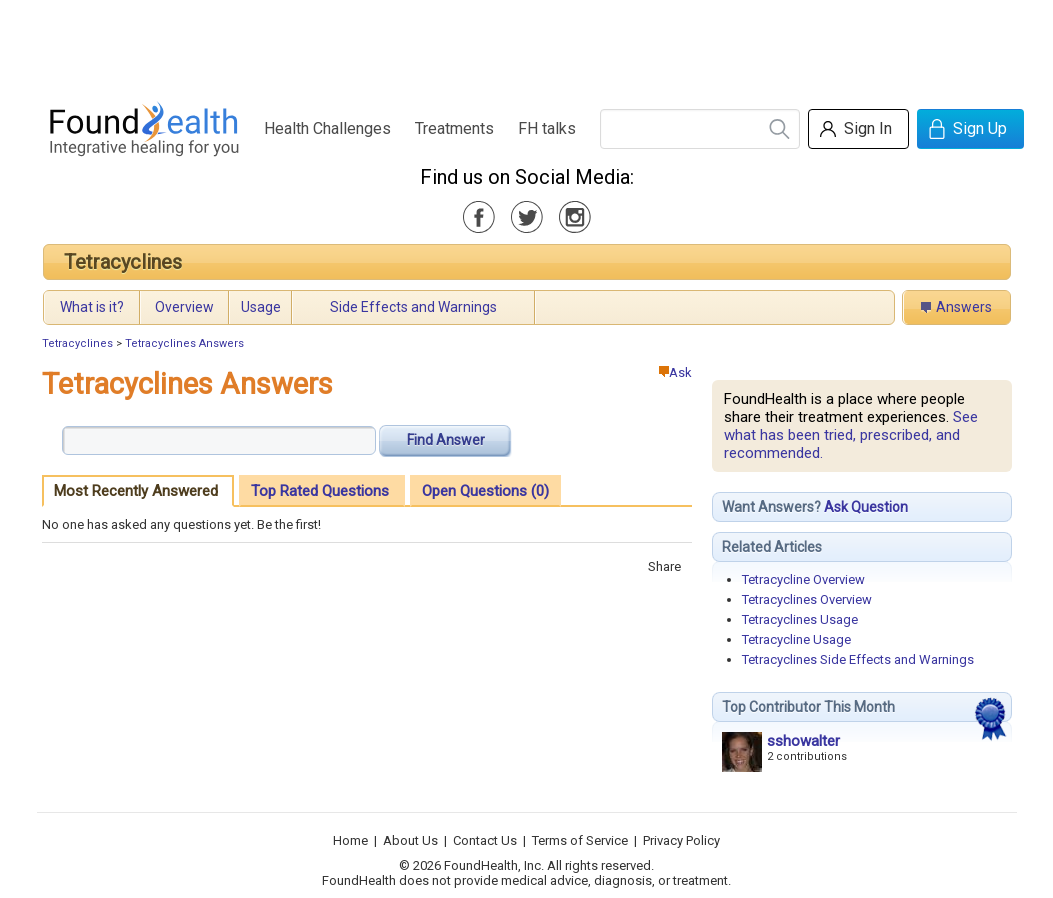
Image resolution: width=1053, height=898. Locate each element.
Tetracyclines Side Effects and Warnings (858, 659)
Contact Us (485, 840)
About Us (410, 840)
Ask (675, 372)
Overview (184, 307)
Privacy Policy (681, 840)
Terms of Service (580, 840)
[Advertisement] (526, 45)
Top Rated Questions (320, 491)
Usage (261, 307)
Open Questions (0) (485, 491)
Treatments (454, 128)
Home (350, 840)
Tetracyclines (123, 262)
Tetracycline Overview (803, 579)
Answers (964, 307)
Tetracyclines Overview (807, 599)
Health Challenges (327, 128)
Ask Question (866, 507)
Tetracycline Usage (796, 639)
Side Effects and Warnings (413, 307)
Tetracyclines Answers (184, 343)
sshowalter (803, 741)
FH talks (547, 128)
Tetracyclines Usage (800, 619)
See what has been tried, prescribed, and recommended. (851, 435)
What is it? (92, 307)
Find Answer (446, 440)
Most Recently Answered (136, 491)
